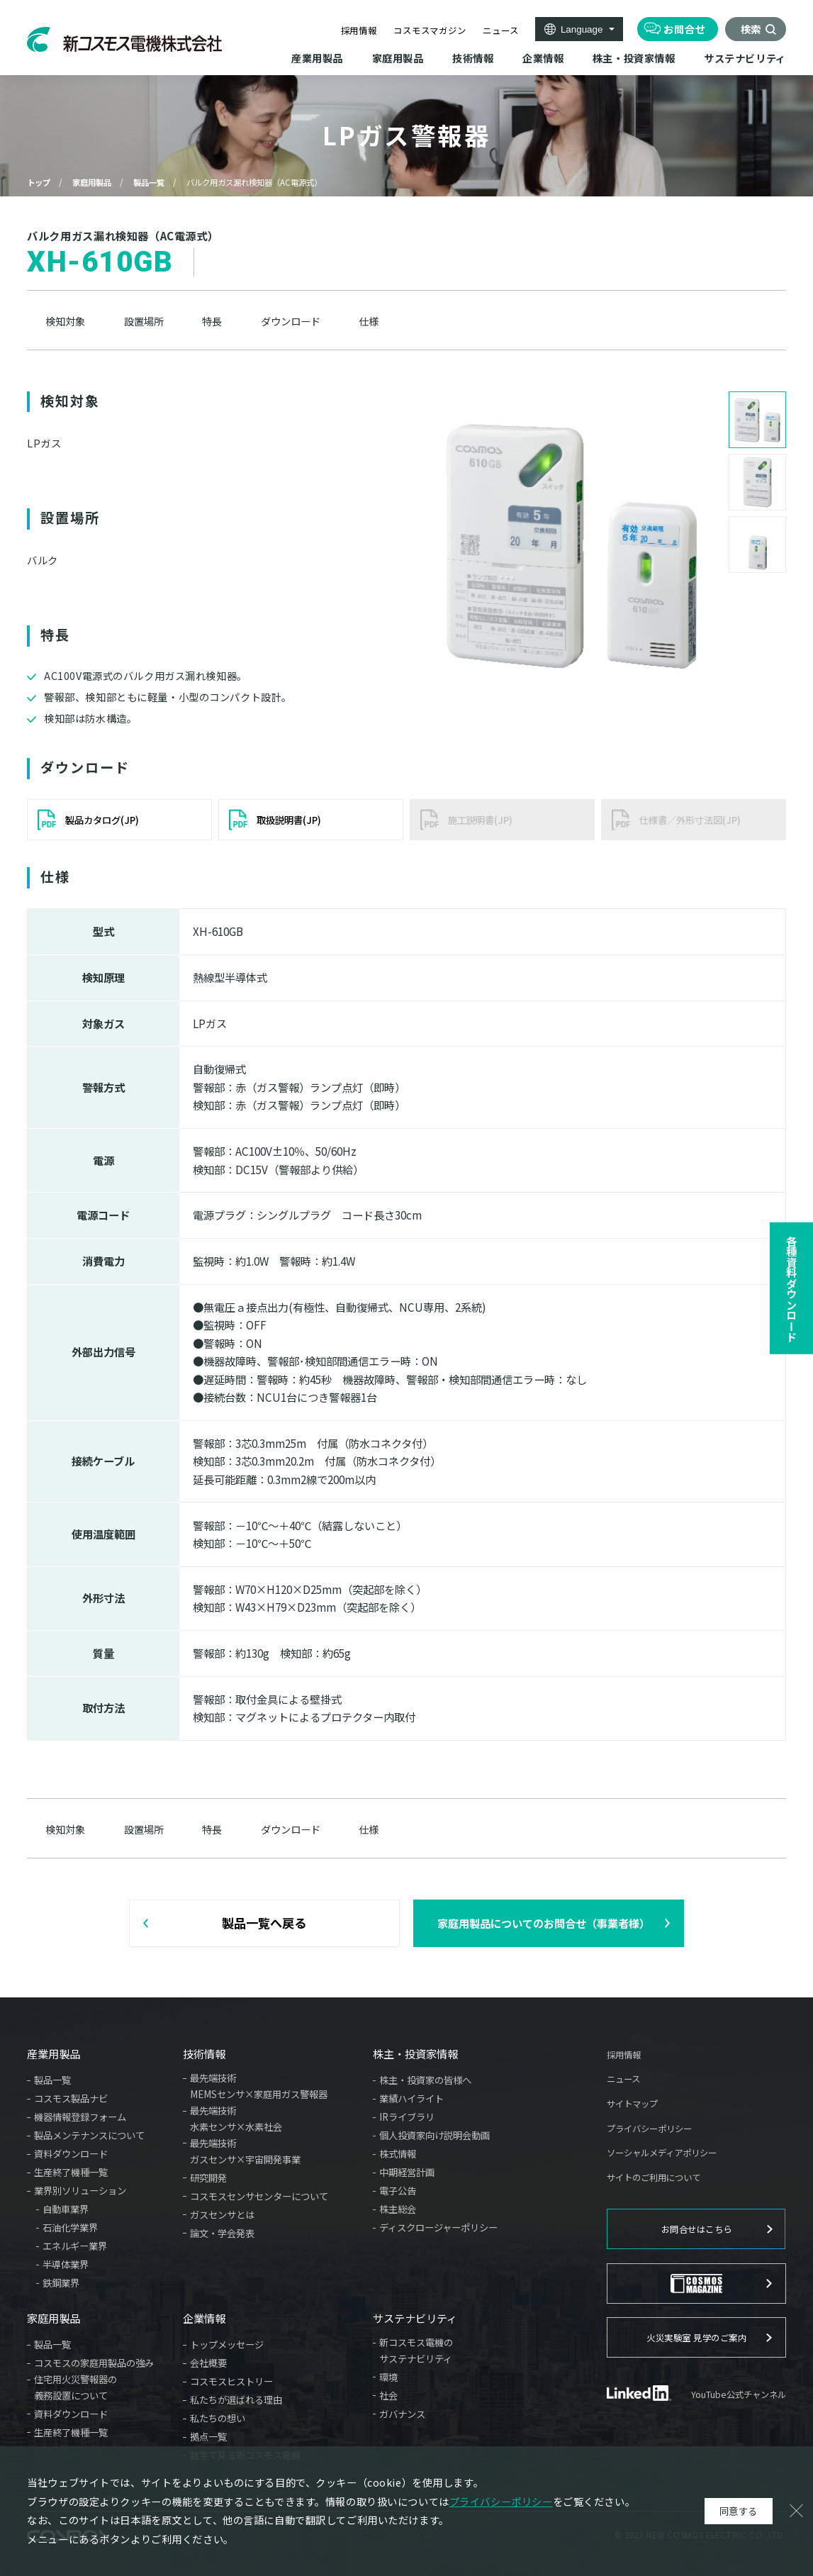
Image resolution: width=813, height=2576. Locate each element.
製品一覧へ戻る (264, 1922)
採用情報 (359, 30)
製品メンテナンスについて (89, 2135)
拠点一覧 (208, 2436)
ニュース (500, 30)
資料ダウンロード (71, 2153)
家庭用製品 (91, 182)
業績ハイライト (411, 2098)
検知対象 (65, 321)
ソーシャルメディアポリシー (662, 2152)
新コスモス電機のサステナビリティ (416, 2350)
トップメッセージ (227, 2344)
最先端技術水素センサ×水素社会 (236, 2118)
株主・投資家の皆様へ (425, 2080)
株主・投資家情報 (415, 2053)
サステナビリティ (415, 2318)
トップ (38, 182)
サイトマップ (632, 2104)
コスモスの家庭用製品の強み (94, 2362)
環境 (388, 2377)
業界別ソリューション (80, 2190)
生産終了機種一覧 (71, 2172)
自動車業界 (66, 2209)
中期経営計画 (406, 2172)
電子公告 (397, 2190)
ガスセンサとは (222, 2214)
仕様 (369, 321)
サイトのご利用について (653, 2177)
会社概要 (208, 2362)
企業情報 (204, 2318)
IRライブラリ (406, 2116)
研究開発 (208, 2177)
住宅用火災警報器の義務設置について (75, 2387)
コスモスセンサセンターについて (259, 2196)
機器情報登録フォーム (80, 2116)
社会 (388, 2395)
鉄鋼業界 (61, 2282)
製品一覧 (148, 182)
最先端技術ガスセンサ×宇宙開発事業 (245, 2151)
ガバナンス (402, 2414)
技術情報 (204, 2053)
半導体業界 (66, 2264)
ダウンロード (290, 321)
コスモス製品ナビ (71, 2098)
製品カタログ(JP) (102, 820)
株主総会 (397, 2209)
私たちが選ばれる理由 (236, 2399)
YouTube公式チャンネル (738, 2394)
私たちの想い (217, 2418)
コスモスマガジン (429, 30)
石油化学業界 (70, 2227)
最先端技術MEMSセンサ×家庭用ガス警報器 (258, 2085)
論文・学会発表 (222, 2233)
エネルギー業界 (75, 2245)
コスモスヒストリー (231, 2381)
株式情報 (397, 2153)
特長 (212, 321)
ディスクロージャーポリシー (438, 2227)
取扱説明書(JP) (289, 820)
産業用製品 (53, 2053)
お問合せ (684, 28)
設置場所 (144, 321)
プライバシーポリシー (649, 2128)
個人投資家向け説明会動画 (434, 2135)
